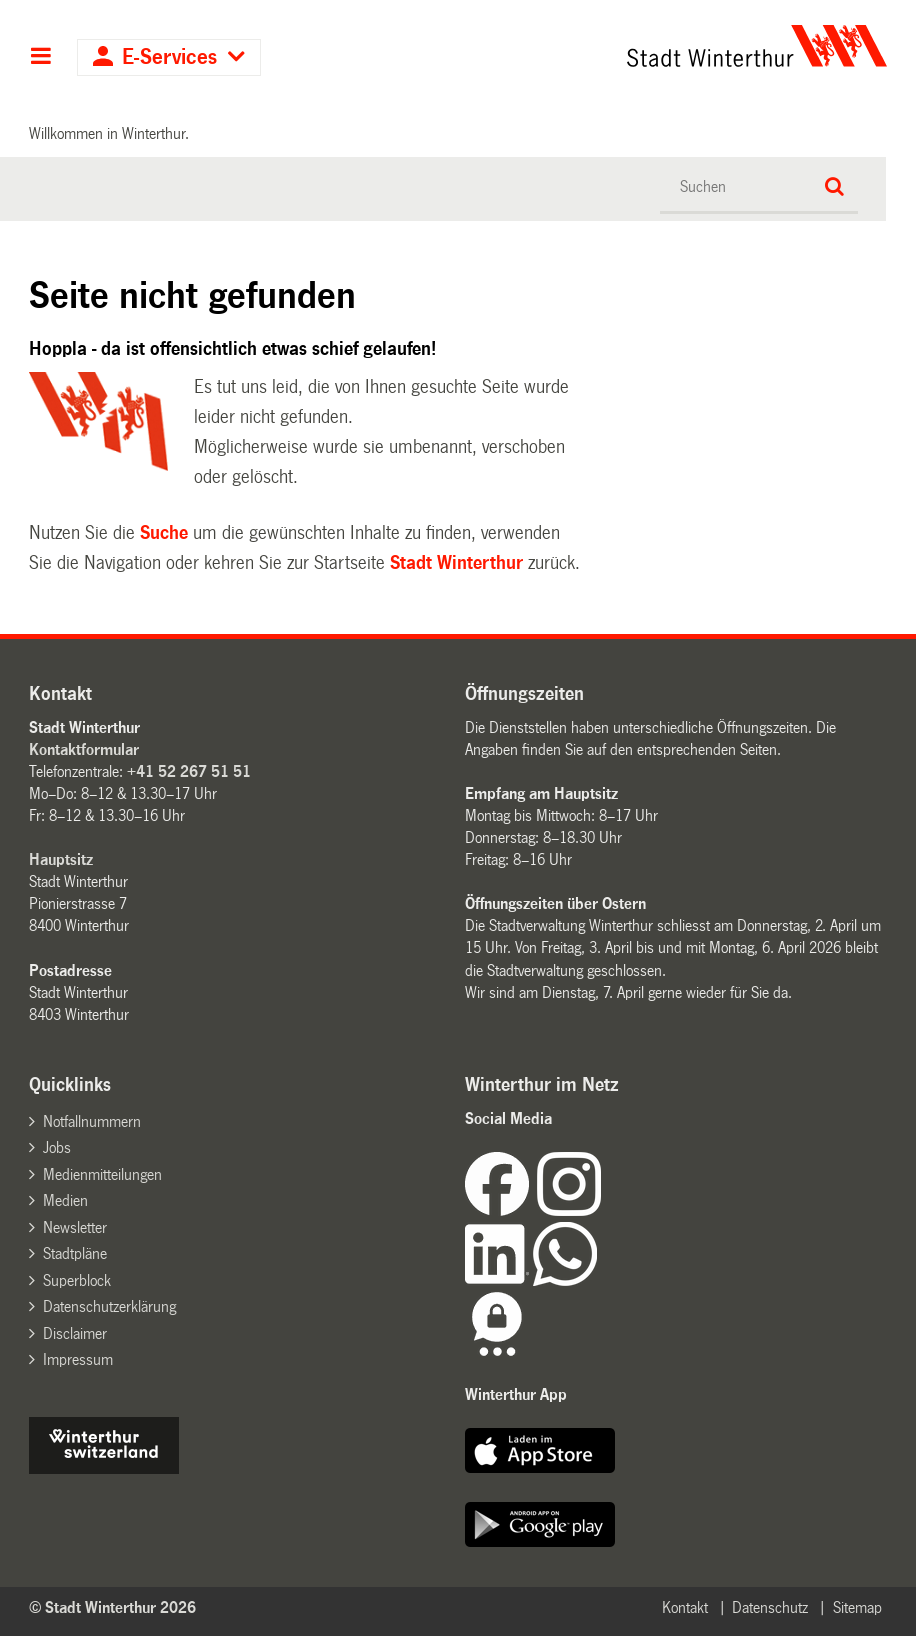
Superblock (77, 1280)
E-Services (169, 57)
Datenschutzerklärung (109, 1306)
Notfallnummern (92, 1121)
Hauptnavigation (40, 58)
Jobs (57, 1147)
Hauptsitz (61, 859)
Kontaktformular (84, 749)
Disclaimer (75, 1333)
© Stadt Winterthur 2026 (112, 1607)
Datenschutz (770, 1607)
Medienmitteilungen (102, 1174)
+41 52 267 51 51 (189, 771)
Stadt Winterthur (456, 563)
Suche (164, 533)
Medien (65, 1200)
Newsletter (75, 1227)
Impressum (78, 1359)
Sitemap (857, 1607)
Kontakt (685, 1607)
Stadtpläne (75, 1253)
